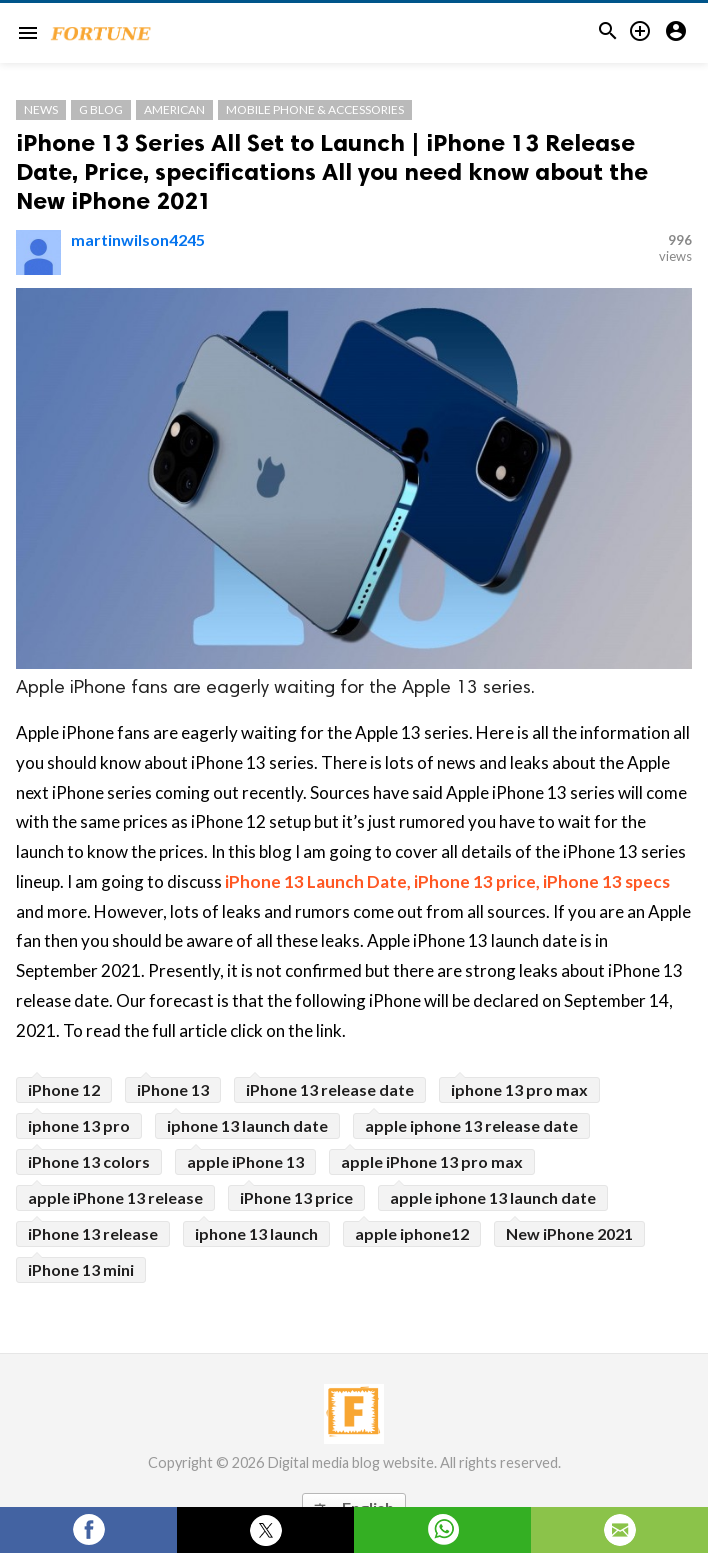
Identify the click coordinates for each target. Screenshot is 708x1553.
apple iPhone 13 (245, 1161)
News (41, 109)
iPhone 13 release (93, 1233)
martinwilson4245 (138, 239)
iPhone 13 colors (89, 1161)
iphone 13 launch (256, 1233)
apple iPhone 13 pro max (432, 1161)
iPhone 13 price (296, 1197)
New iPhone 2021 (569, 1233)
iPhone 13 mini (81, 1269)
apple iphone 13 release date (471, 1125)
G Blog (101, 109)
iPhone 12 (64, 1089)
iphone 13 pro (79, 1125)
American (174, 109)
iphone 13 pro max (519, 1089)
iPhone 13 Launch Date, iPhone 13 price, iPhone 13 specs (447, 881)
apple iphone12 (412, 1233)
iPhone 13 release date (330, 1089)
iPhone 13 (173, 1089)
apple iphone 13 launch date (493, 1197)
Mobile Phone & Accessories (315, 109)
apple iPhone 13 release (115, 1197)
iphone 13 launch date (247, 1125)
